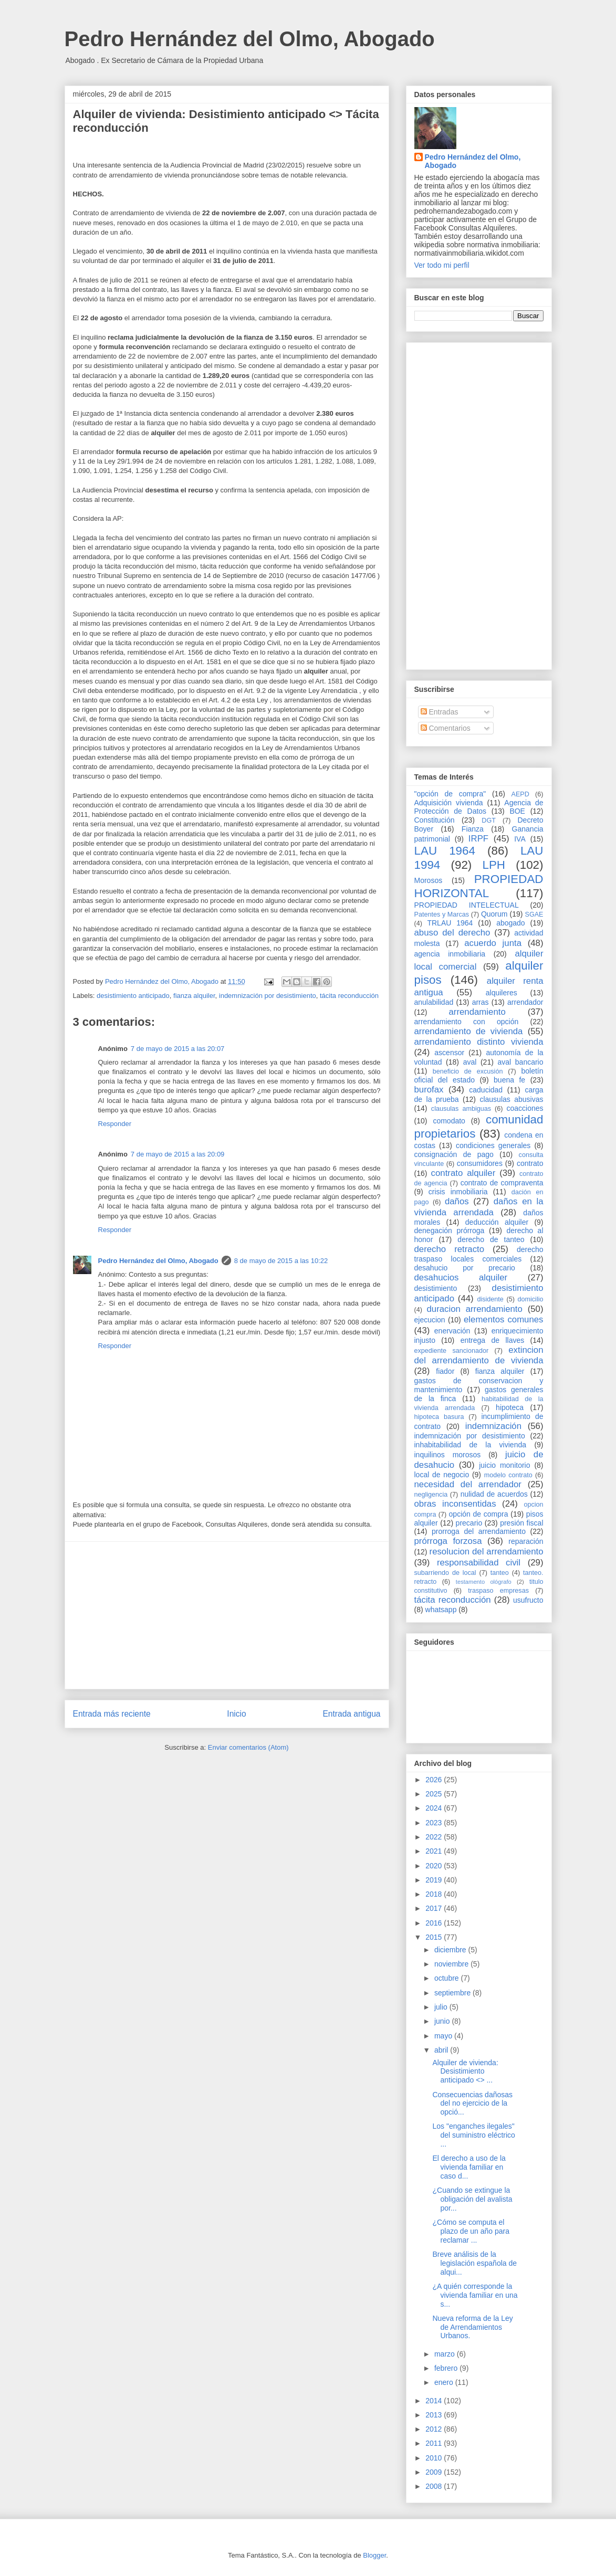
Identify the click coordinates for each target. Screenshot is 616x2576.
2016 (434, 1923)
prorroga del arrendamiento (479, 1531)
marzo (445, 2354)
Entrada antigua (351, 1713)
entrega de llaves (493, 1340)
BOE (517, 811)
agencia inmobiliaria (450, 954)
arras (480, 1002)
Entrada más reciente (112, 1713)
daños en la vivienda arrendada (479, 1206)
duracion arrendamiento (475, 1309)
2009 (434, 2472)
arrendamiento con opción (466, 1021)
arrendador (525, 1002)
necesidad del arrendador (467, 1484)
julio (442, 2007)
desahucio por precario (464, 1268)
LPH (493, 864)
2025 (434, 1794)
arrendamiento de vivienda (468, 1031)
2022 (434, 1837)
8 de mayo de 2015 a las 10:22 (281, 1261)
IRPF (478, 839)
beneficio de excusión (468, 1071)
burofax (429, 1090)
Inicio (236, 1713)
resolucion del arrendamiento (487, 1552)
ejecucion (429, 1320)
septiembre (453, 1993)
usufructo (528, 1600)
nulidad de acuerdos (494, 1494)
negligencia (431, 1494)
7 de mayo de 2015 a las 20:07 (178, 1049)
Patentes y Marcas (441, 914)
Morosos (428, 880)
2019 (434, 1880)
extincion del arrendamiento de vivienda (479, 1355)
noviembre (452, 1964)
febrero (447, 2368)
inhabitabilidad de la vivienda (470, 1445)
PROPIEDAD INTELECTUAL (466, 905)
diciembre (451, 1950)
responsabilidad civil (478, 1563)
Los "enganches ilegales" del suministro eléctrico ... (473, 2135)
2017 (434, 1908)
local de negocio (441, 1474)
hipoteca (510, 1407)
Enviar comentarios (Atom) (248, 1747)
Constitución (434, 820)
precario (469, 1523)
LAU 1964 (444, 850)
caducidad (486, 1090)
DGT (489, 820)
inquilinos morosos (447, 1454)
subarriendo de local (445, 1572)
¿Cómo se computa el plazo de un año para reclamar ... (470, 2231)
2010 (434, 2458)
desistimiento (435, 1288)
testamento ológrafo (483, 1582)
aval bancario (521, 1062)
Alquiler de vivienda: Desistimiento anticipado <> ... (465, 2071)
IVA (520, 839)
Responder (115, 1124)
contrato (530, 1163)
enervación (452, 1331)
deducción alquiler (496, 1222)
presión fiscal (521, 1523)
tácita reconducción (349, 996)
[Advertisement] (227, 1615)
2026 (434, 1779)
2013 (434, 2415)
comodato (449, 1121)
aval (470, 1062)
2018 (434, 1894)
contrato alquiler (463, 1173)
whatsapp (441, 1609)
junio (443, 2021)
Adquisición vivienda (448, 802)
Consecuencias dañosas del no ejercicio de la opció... (472, 2103)
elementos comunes (504, 1319)
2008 (434, 2486)
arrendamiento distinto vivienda (479, 1042)
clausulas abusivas (511, 1099)
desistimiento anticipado (133, 996)
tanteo (499, 1572)
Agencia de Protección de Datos (479, 807)
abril (442, 2050)
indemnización (493, 1426)
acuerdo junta (492, 943)
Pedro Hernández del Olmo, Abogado (250, 38)
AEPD (520, 794)
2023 (434, 1822)
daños (457, 1201)
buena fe (509, 1080)
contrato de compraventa (502, 1183)
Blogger (374, 2555)
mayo (444, 2036)
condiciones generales (493, 1145)
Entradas (439, 712)
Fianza (473, 829)
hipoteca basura (439, 1417)
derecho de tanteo (490, 1239)
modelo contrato (508, 1475)
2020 (434, 1866)
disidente (490, 1299)
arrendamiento (477, 1012)
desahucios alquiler (461, 1277)
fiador (445, 1371)
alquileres (501, 993)
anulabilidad (434, 1002)
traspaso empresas (498, 1590)
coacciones (525, 1108)
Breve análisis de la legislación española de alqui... (474, 2263)
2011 (434, 2443)
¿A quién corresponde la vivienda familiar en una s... (474, 2295)
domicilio (531, 1299)
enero (444, 2382)
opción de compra (478, 1514)
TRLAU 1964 (450, 923)
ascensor (449, 1052)
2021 (434, 1851)
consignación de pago (454, 1154)
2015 (434, 1937)
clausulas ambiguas (461, 1108)
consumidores (480, 1163)
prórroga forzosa (448, 1541)
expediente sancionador (451, 1350)
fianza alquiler (194, 996)
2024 (434, 1808)
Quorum (494, 914)
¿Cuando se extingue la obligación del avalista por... (472, 2199)
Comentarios (446, 728)
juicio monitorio (504, 1465)
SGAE (534, 914)
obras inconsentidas (455, 1504)
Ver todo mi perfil (441, 265)
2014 (434, 2400)
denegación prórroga (449, 1230)
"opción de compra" (450, 794)
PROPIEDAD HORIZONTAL (479, 886)
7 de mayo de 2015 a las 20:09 (178, 1154)
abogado (510, 923)
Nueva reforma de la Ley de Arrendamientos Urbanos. (472, 2327)
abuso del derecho (452, 933)
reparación (525, 1541)
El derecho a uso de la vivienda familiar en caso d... (468, 2167)
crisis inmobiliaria (458, 1191)
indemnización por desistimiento (267, 996)
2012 (434, 2429)
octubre (447, 1978)
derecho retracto (449, 1249)
